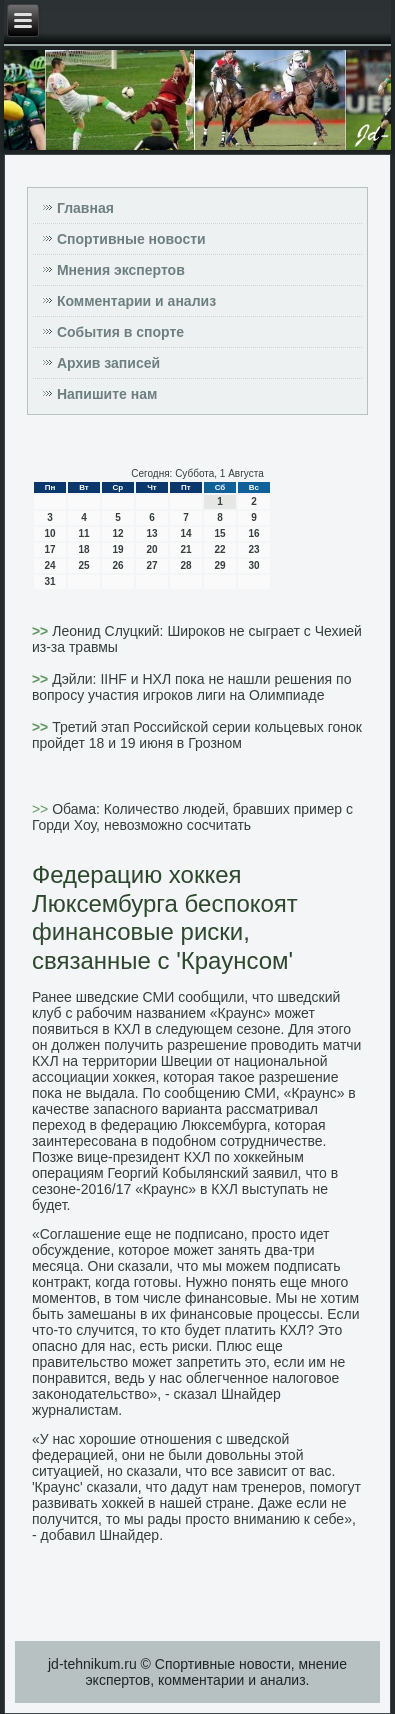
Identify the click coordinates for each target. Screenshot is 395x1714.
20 (151, 549)
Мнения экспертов (121, 270)
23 (253, 549)
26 (117, 565)
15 (219, 533)
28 (185, 565)
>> (42, 631)
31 (49, 581)
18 (83, 549)
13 (151, 533)
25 (83, 565)
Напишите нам (107, 394)
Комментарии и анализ (136, 301)
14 (185, 533)
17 (49, 549)
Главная (85, 208)
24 (49, 565)
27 (151, 565)
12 (117, 533)
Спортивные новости (131, 239)
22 (219, 549)
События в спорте (120, 332)
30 (253, 565)
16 (253, 533)
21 (185, 549)
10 (49, 533)
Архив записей (108, 363)
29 (219, 565)
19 (117, 549)
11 (83, 533)
